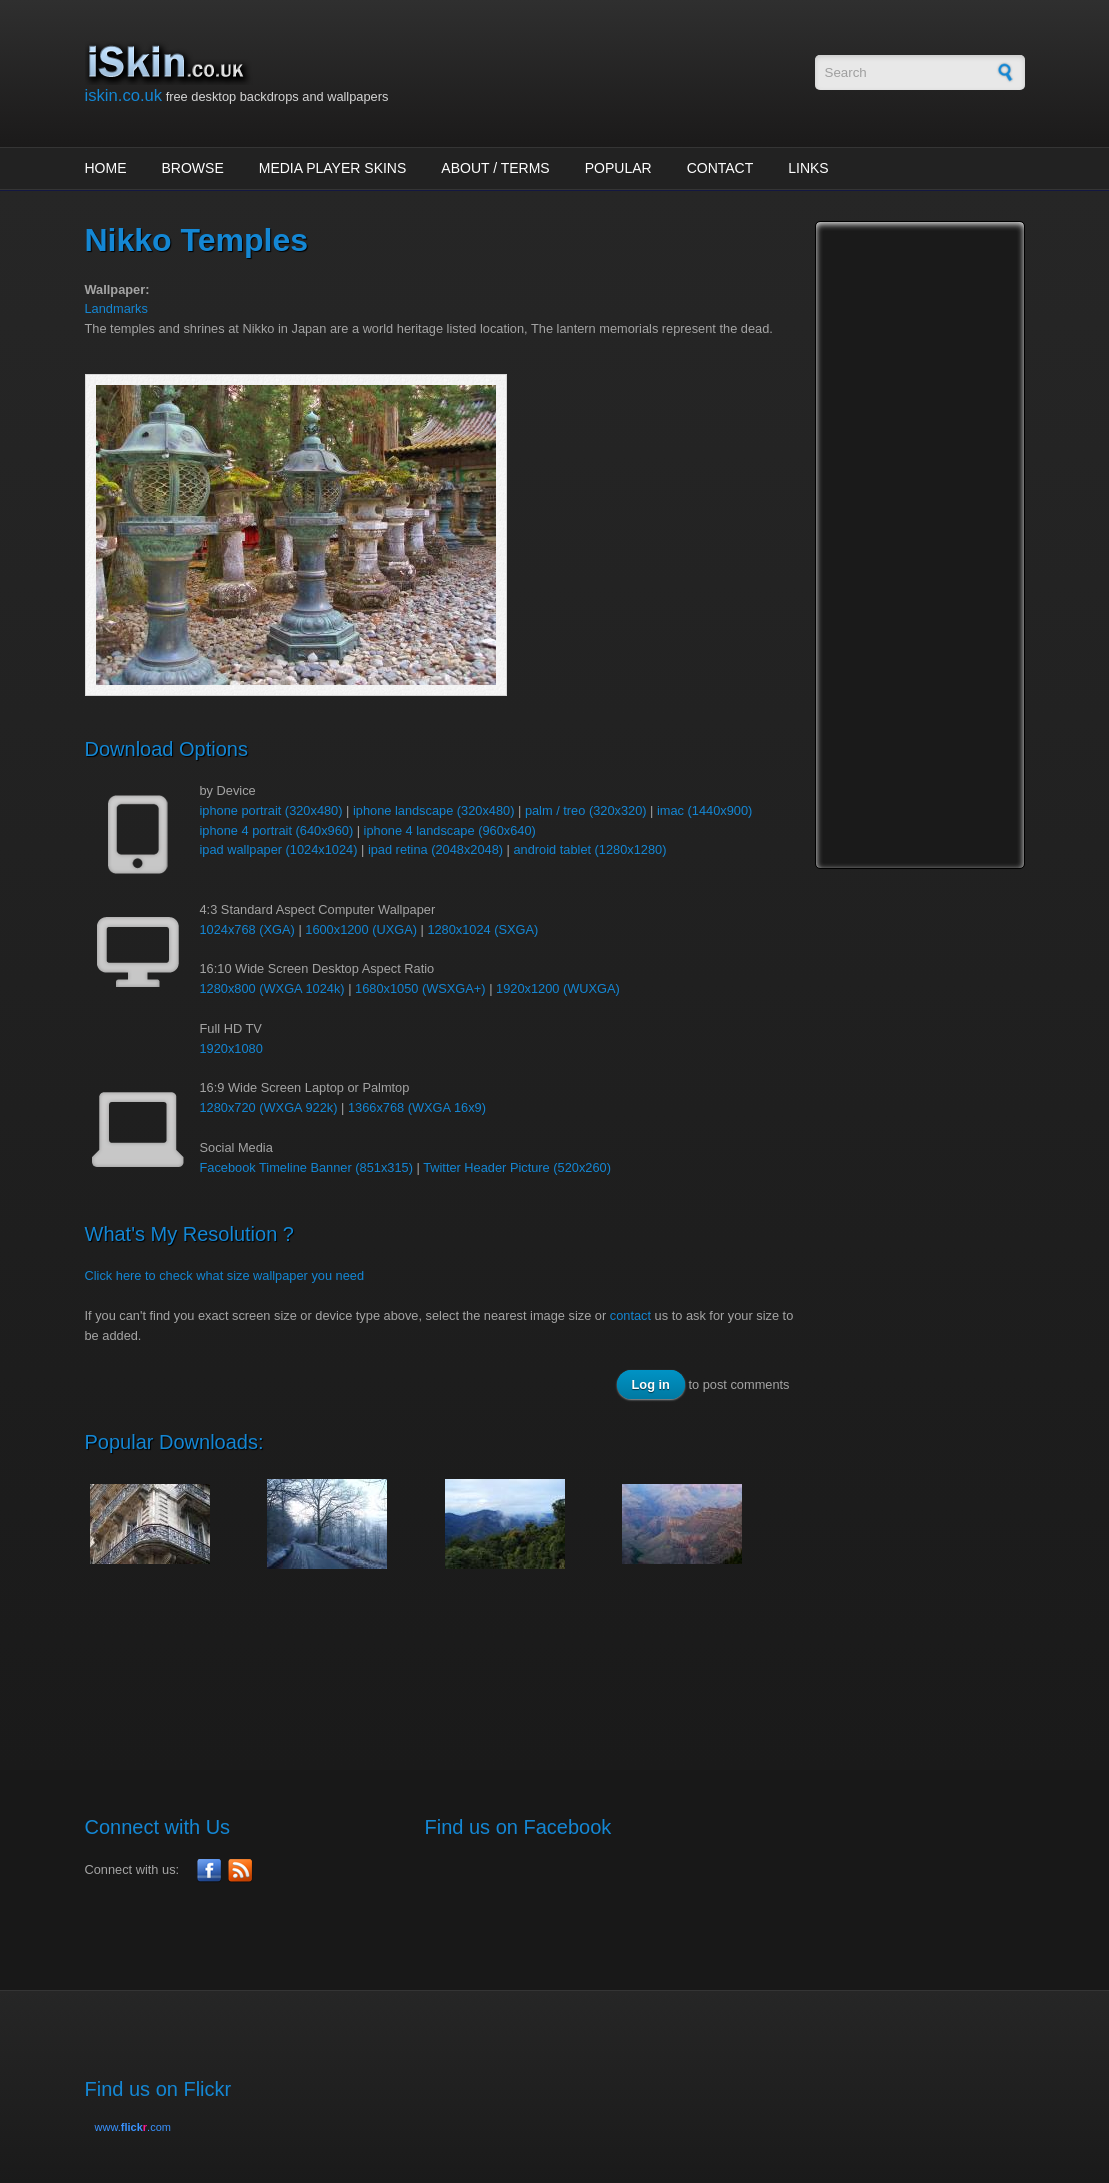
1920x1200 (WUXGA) (558, 988)
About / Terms (495, 168)
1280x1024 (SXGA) (482, 929)
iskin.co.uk (124, 95)
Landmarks (116, 308)
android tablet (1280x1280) (590, 849)
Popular (618, 168)
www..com (133, 2127)
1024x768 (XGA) (247, 929)
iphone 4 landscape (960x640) (450, 830)
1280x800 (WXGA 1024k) (272, 988)
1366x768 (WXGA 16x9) (417, 1107)
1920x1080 (231, 1048)
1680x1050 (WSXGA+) (420, 988)
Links (808, 168)
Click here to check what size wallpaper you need (225, 1275)
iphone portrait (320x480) (271, 810)
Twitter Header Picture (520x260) (517, 1167)
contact (630, 1315)
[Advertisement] (449, 1659)
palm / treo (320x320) (586, 810)
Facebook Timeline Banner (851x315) (306, 1167)
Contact (720, 168)
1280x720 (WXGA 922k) (269, 1107)
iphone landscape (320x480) (434, 810)
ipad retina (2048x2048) (435, 849)
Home (106, 168)
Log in (651, 1384)
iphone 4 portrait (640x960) (277, 830)
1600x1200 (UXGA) (361, 929)
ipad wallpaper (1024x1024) (279, 849)
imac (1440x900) (704, 810)
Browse (193, 168)
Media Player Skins (333, 168)
